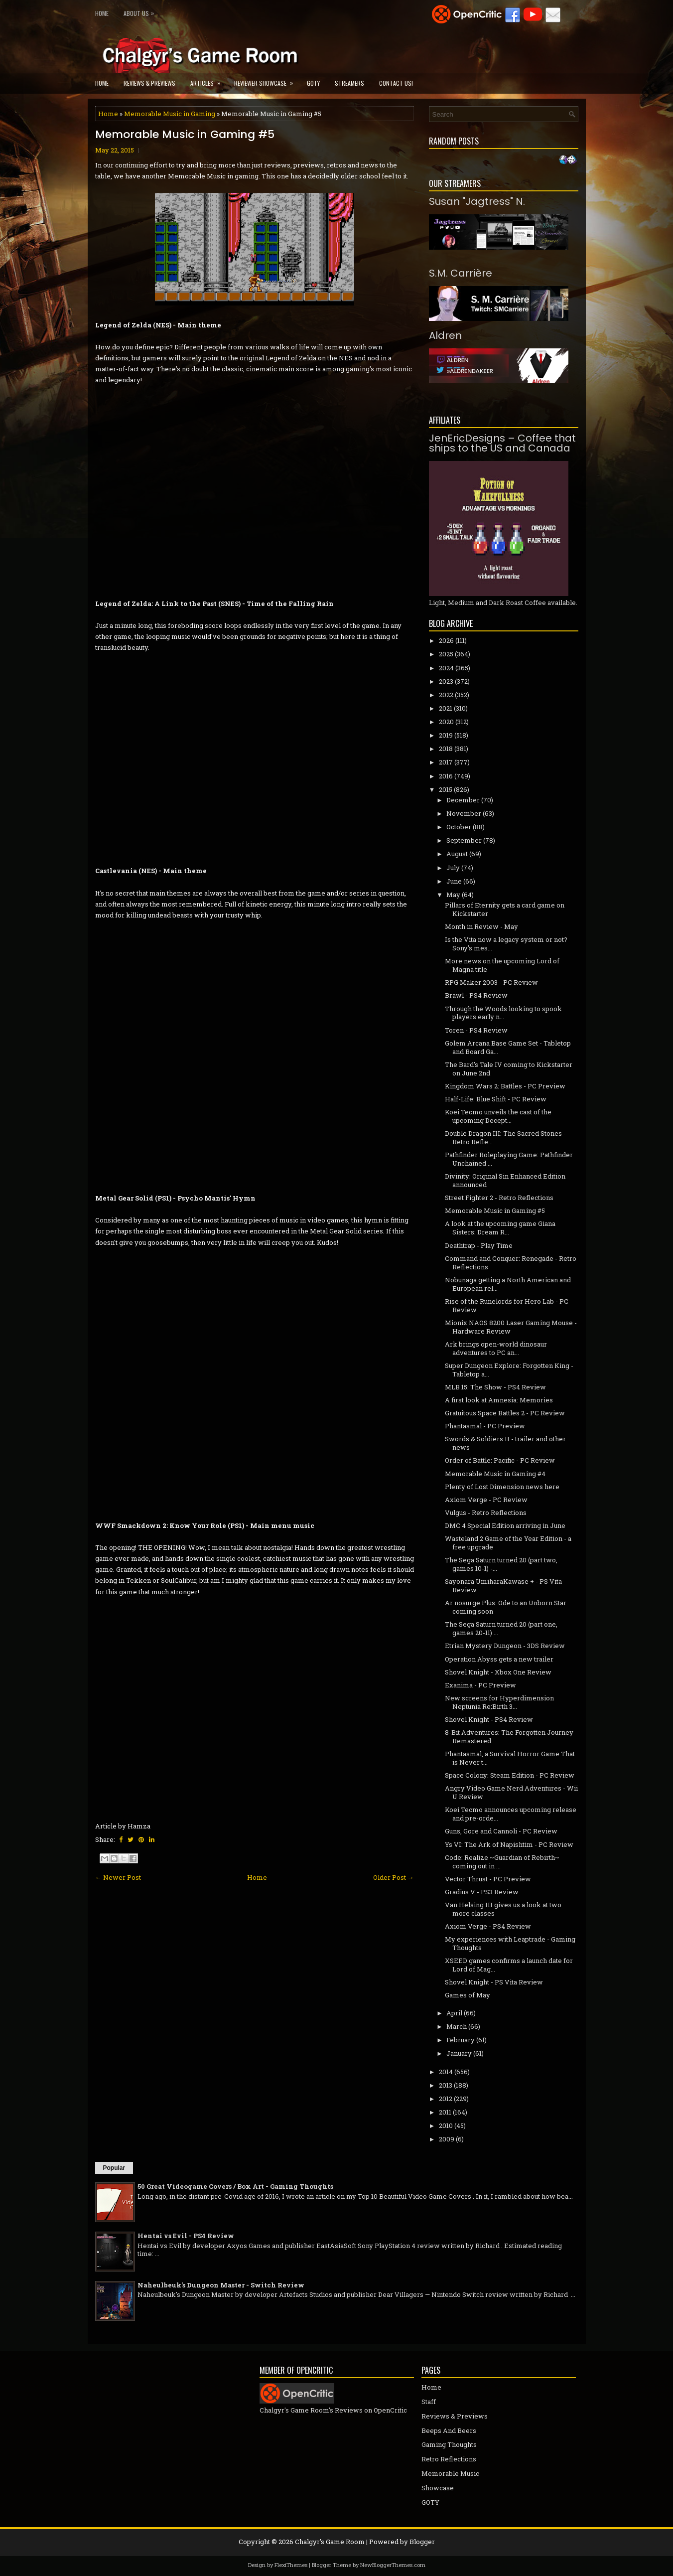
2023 (446, 681)
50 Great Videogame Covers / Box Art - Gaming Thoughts (235, 2186)
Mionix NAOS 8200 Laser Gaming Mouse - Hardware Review (511, 1327)
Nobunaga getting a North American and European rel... (508, 1284)
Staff (428, 2401)
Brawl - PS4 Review (476, 995)
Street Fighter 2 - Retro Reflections (499, 1197)
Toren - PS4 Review (476, 1030)
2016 (446, 775)
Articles (208, 80)
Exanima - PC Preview (480, 1684)
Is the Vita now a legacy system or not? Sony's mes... (506, 943)
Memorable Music (450, 2473)
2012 (445, 2098)
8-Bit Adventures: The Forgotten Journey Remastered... (509, 1736)
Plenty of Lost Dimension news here (502, 1486)
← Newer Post (118, 1877)
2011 (445, 2112)
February (460, 2039)
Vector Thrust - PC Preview (488, 1878)
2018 (446, 748)
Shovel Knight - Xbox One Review (498, 1671)
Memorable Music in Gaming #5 (184, 135)
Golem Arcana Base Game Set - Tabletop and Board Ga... (508, 1047)
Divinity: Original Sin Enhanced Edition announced (505, 1180)
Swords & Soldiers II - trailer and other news (505, 1443)
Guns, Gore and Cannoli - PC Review (501, 1830)
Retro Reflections (448, 2458)
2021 (445, 708)
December (463, 799)
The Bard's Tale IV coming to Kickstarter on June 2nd (508, 1068)
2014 (446, 2071)
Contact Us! (396, 83)
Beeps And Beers (448, 2430)
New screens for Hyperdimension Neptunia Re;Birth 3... (499, 1702)
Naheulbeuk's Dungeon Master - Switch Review (220, 2284)
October (458, 826)
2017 (446, 762)
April (454, 2012)
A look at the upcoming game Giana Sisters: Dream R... (500, 1227)
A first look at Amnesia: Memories (499, 1399)
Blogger (422, 2541)
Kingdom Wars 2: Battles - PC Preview (505, 1085)
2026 (446, 640)
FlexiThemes (290, 2565)
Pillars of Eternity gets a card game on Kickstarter (504, 909)
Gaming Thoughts (449, 2444)
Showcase (437, 2487)
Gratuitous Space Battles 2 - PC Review (505, 1412)
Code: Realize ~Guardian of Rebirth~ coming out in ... (502, 1861)
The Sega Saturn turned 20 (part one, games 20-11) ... (501, 1628)
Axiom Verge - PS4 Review (488, 1926)
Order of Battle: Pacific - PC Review (500, 1460)
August (457, 853)
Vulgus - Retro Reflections (486, 1512)
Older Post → (393, 1877)
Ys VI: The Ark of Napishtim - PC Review (509, 1844)
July (453, 867)
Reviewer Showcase (266, 80)
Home (102, 13)
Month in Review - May (481, 926)
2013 (445, 2085)
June (454, 881)
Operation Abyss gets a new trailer (499, 1659)
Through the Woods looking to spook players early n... (503, 1013)
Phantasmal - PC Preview (485, 1425)
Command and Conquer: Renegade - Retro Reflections (510, 1262)
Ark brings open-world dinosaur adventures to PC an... (496, 1348)
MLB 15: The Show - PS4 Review (495, 1386)
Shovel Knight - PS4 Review (489, 1719)
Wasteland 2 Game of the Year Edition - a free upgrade (508, 1542)
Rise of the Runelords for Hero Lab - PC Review (506, 1305)
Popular (114, 2167)
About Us (141, 11)
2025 (446, 653)
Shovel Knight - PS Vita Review (494, 1981)
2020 (446, 721)
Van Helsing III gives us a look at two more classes (503, 1909)
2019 (446, 735)
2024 (446, 667)
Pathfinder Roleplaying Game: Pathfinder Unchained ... (509, 1159)
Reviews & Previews (149, 83)
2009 (446, 2138)
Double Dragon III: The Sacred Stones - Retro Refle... (505, 1137)
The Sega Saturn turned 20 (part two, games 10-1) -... (501, 1564)
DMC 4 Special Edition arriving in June (505, 1525)
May (453, 894)
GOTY (313, 83)
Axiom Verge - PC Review (486, 1499)
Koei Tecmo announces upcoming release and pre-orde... (510, 1813)
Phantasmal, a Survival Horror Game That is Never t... (510, 1758)
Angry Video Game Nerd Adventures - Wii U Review (511, 1792)
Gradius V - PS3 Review (482, 1891)
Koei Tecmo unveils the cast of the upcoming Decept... (498, 1116)
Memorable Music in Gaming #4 (495, 1473)
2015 (445, 789)
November (463, 813)
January (459, 2053)
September (464, 840)
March (456, 2026)
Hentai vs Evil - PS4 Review (185, 2235)
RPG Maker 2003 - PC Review (491, 982)
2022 (446, 694)
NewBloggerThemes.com (392, 2565)
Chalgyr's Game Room (330, 2541)
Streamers (349, 83)
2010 (446, 2125)
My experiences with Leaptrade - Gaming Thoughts (510, 1943)
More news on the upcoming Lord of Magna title (502, 965)
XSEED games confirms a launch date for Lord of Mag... (509, 1964)
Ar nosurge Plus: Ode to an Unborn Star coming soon (505, 1607)
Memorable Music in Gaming (169, 113)
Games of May (467, 1994)
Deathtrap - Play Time (479, 1245)
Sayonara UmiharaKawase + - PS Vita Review (503, 1585)
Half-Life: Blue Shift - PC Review (495, 1098)
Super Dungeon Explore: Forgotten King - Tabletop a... (509, 1369)
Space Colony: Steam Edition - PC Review (509, 1775)
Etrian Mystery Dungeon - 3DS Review (505, 1645)
